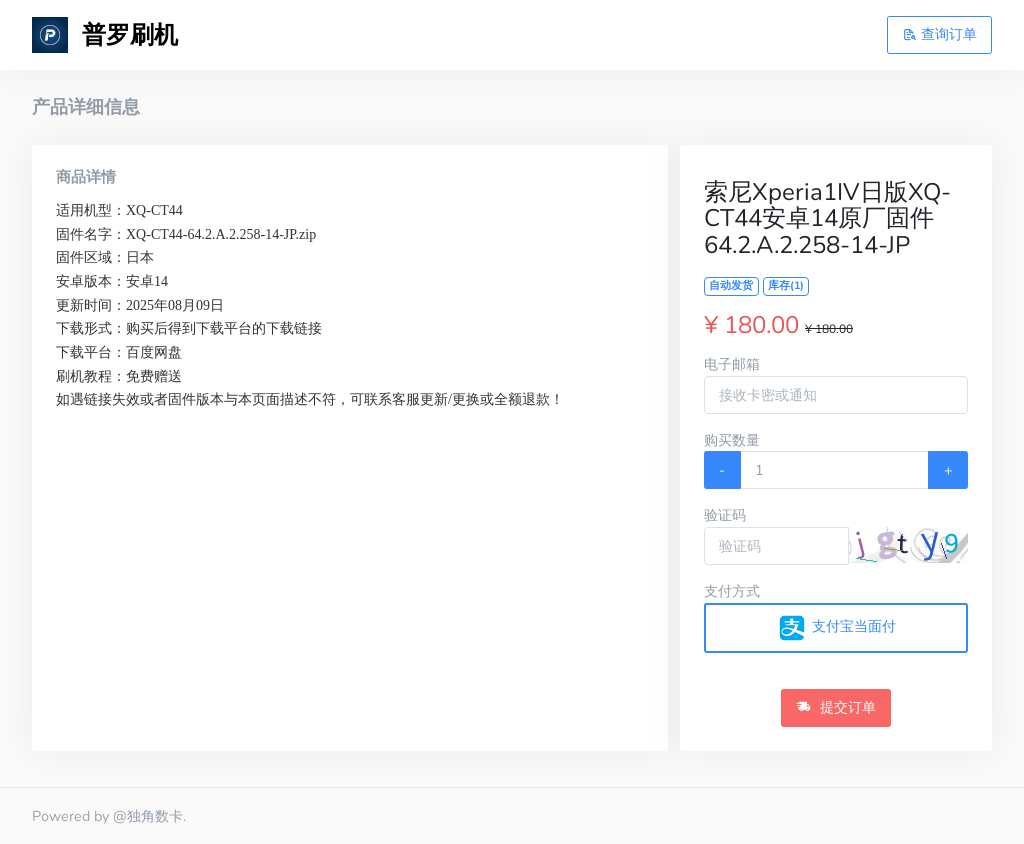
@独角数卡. (149, 816)
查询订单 (940, 34)
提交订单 (836, 707)
